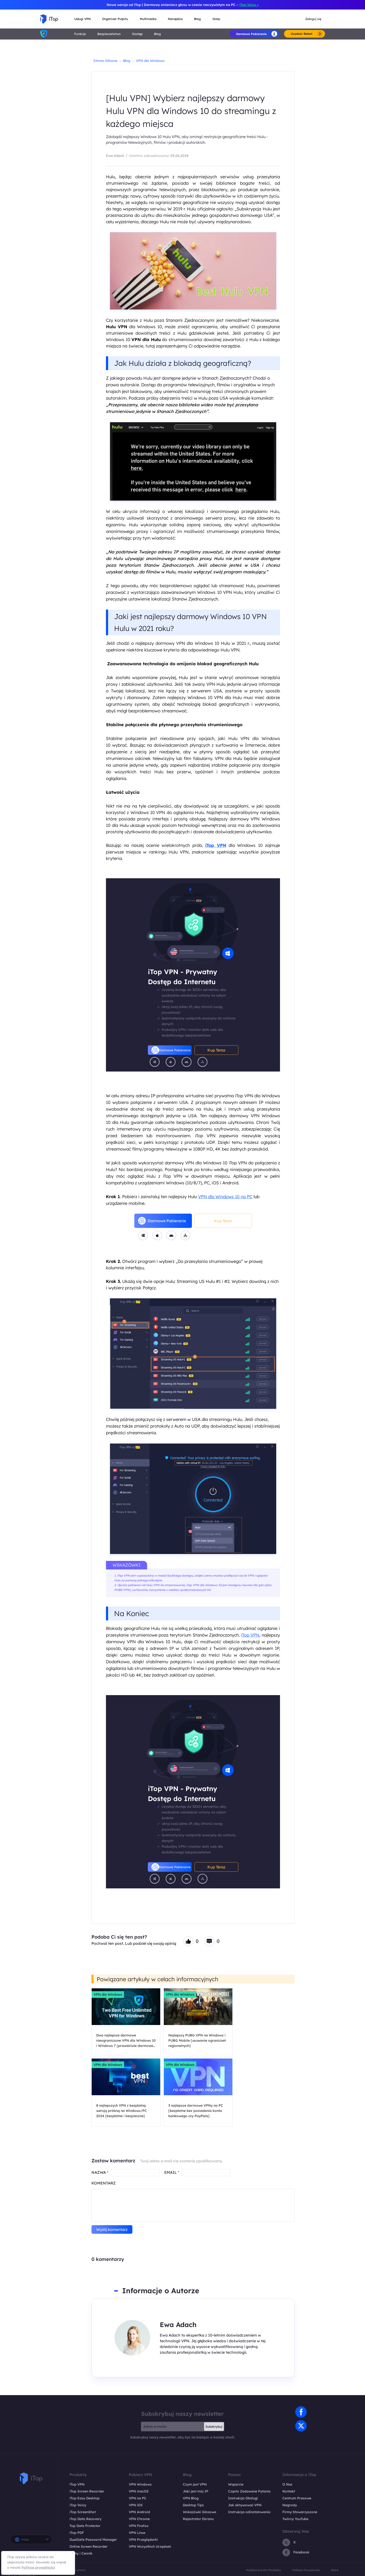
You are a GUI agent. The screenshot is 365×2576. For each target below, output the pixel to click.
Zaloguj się (313, 19)
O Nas (287, 2484)
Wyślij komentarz (112, 2229)
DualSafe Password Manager (93, 2539)
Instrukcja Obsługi (243, 2498)
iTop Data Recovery (85, 2519)
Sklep (216, 19)
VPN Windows (140, 2484)
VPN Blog (191, 2498)
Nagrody (289, 2505)
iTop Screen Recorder (87, 2491)
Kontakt (288, 2491)
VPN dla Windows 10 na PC (225, 1196)
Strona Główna (105, 61)
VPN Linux (137, 2533)
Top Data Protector (85, 2526)
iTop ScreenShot (83, 2512)
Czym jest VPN (195, 2484)
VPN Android (139, 2512)
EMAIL (171, 2172)
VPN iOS (136, 2505)
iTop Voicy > (249, 5)
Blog (157, 34)
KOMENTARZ (103, 2183)
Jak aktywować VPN (244, 2505)
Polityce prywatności (38, 2567)
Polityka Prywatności (306, 2570)
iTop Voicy (78, 2505)
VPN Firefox (139, 2526)
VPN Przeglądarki (143, 2539)
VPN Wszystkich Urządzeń (150, 2546)
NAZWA (99, 2172)
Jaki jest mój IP (195, 2491)
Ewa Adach (115, 156)
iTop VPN (250, 1635)
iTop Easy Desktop (85, 2498)
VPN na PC (137, 2498)
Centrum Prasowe (296, 2498)
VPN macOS (139, 2491)
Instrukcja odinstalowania (249, 2512)
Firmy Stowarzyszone (299, 2512)
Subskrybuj (213, 2426)
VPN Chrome (139, 2519)
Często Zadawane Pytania (249, 2491)
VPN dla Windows (150, 61)
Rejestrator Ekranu (198, 2519)
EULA (334, 2570)
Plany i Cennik (81, 2553)
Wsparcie (235, 2484)
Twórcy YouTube (295, 2519)
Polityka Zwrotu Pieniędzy (263, 2570)
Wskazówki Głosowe (199, 2512)
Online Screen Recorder (89, 2546)
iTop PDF (77, 2533)
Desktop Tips (193, 2505)
